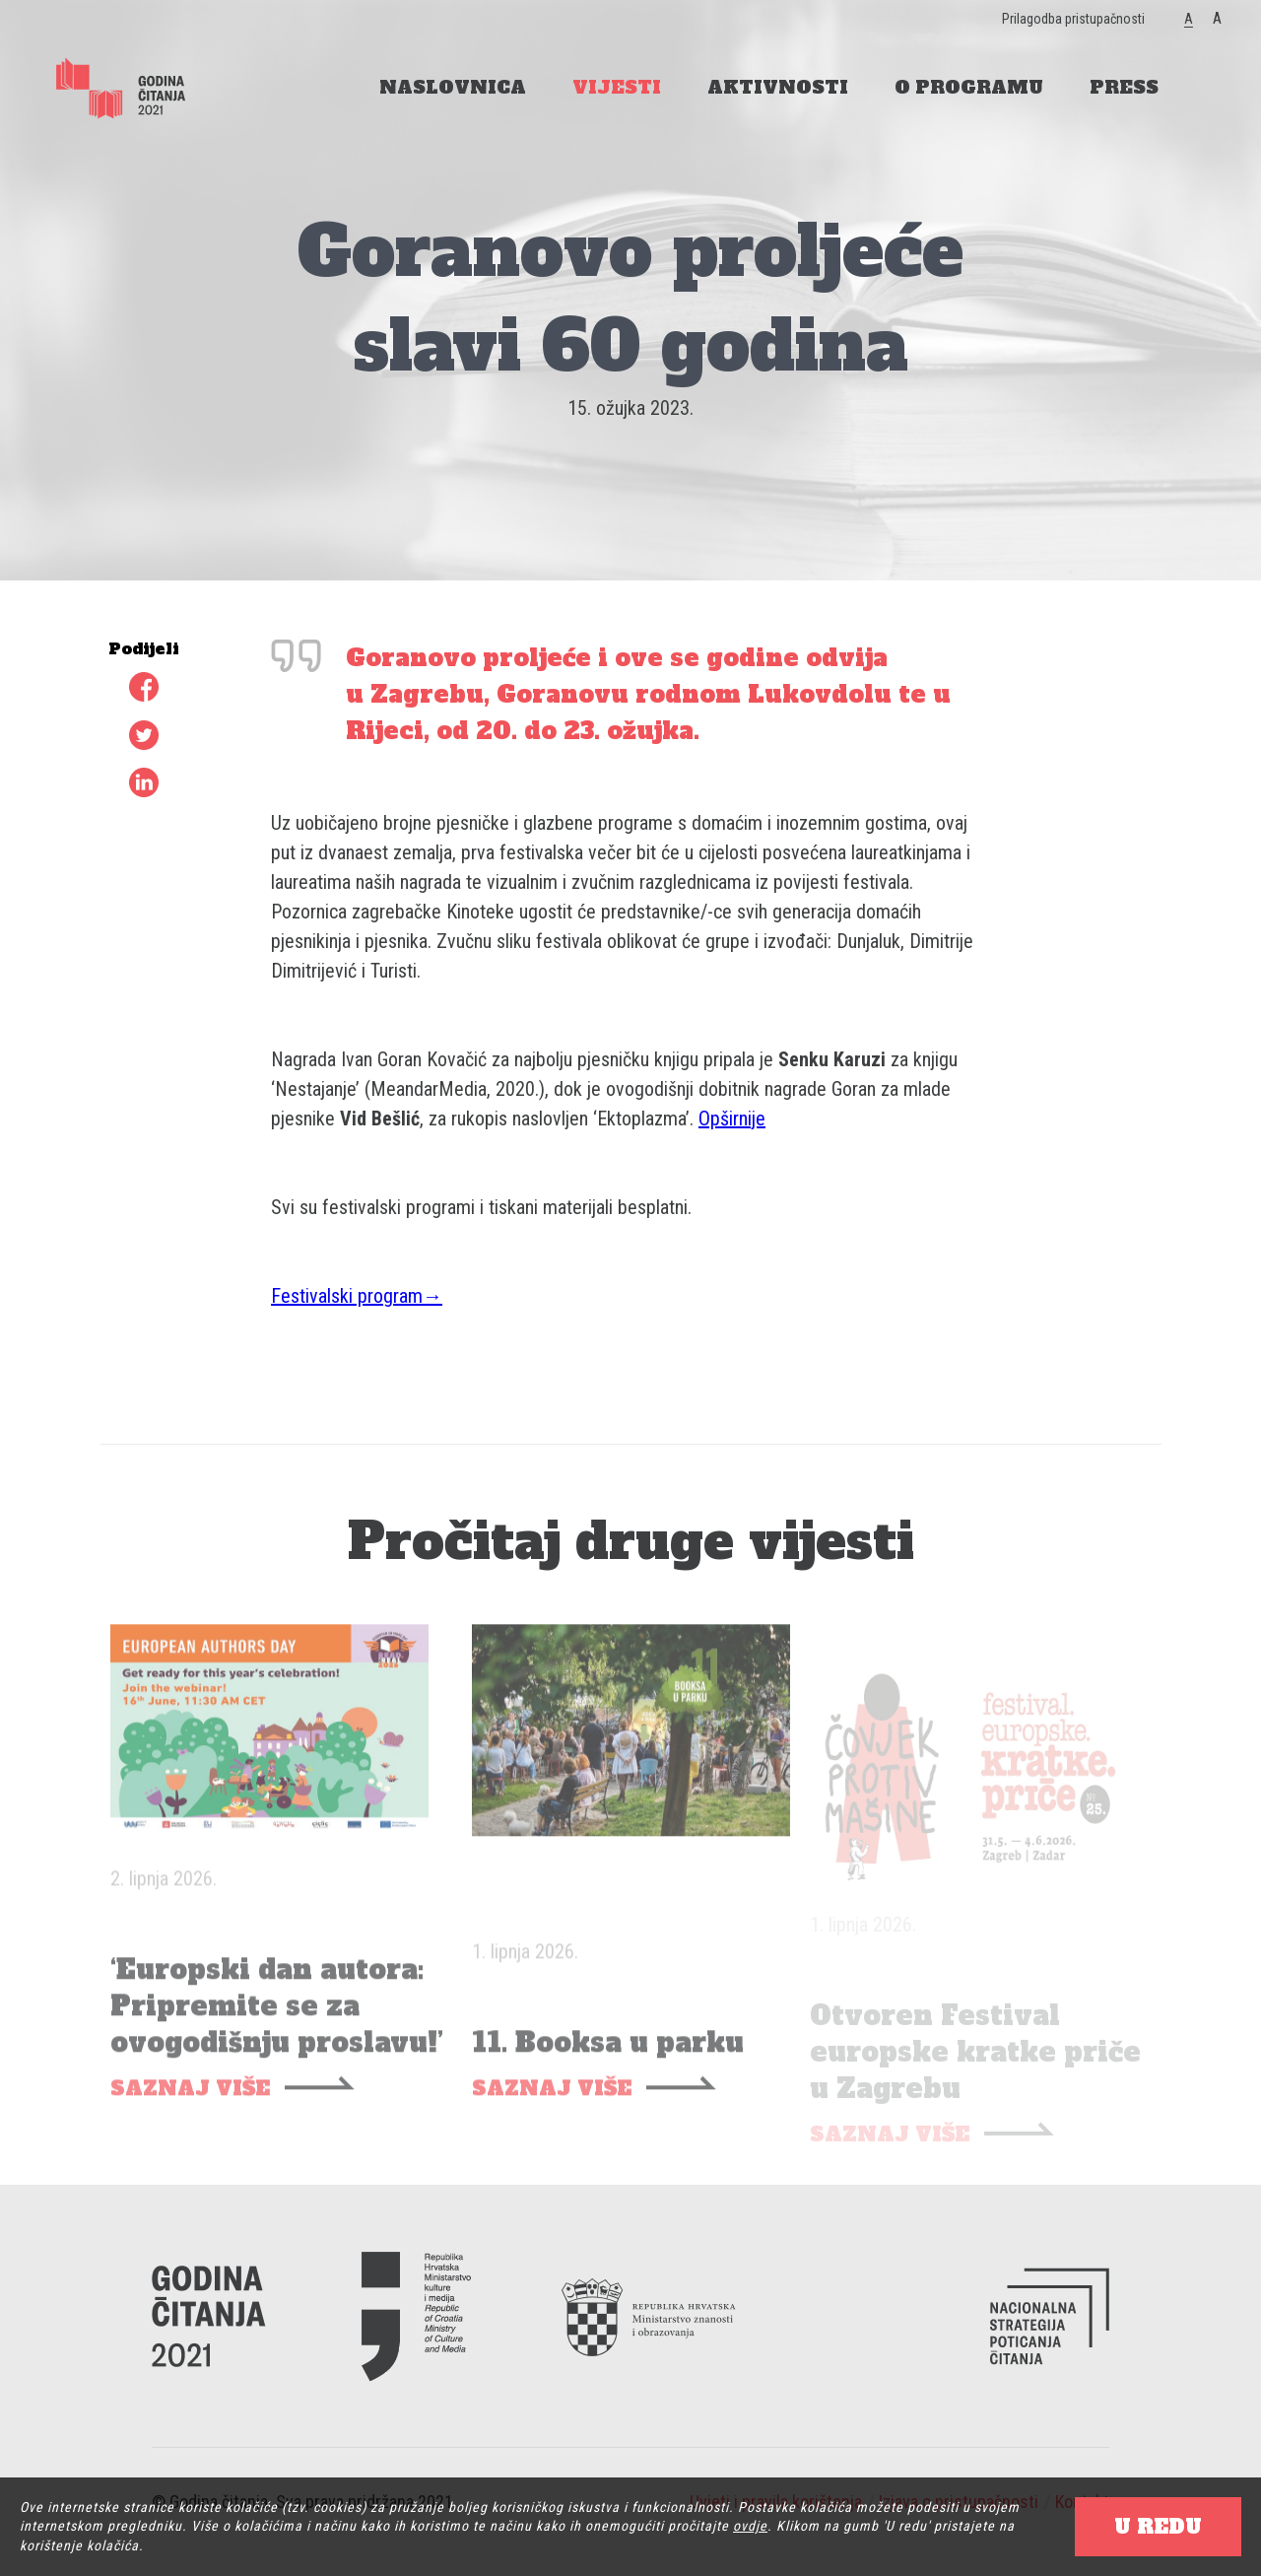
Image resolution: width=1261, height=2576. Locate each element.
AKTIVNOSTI (777, 87)
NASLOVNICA (452, 87)
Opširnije (731, 1118)
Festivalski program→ (356, 1296)
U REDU (1158, 2527)
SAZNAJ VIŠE (190, 2112)
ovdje (750, 2526)
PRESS (1124, 87)
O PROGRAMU (969, 87)
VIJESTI (616, 87)
